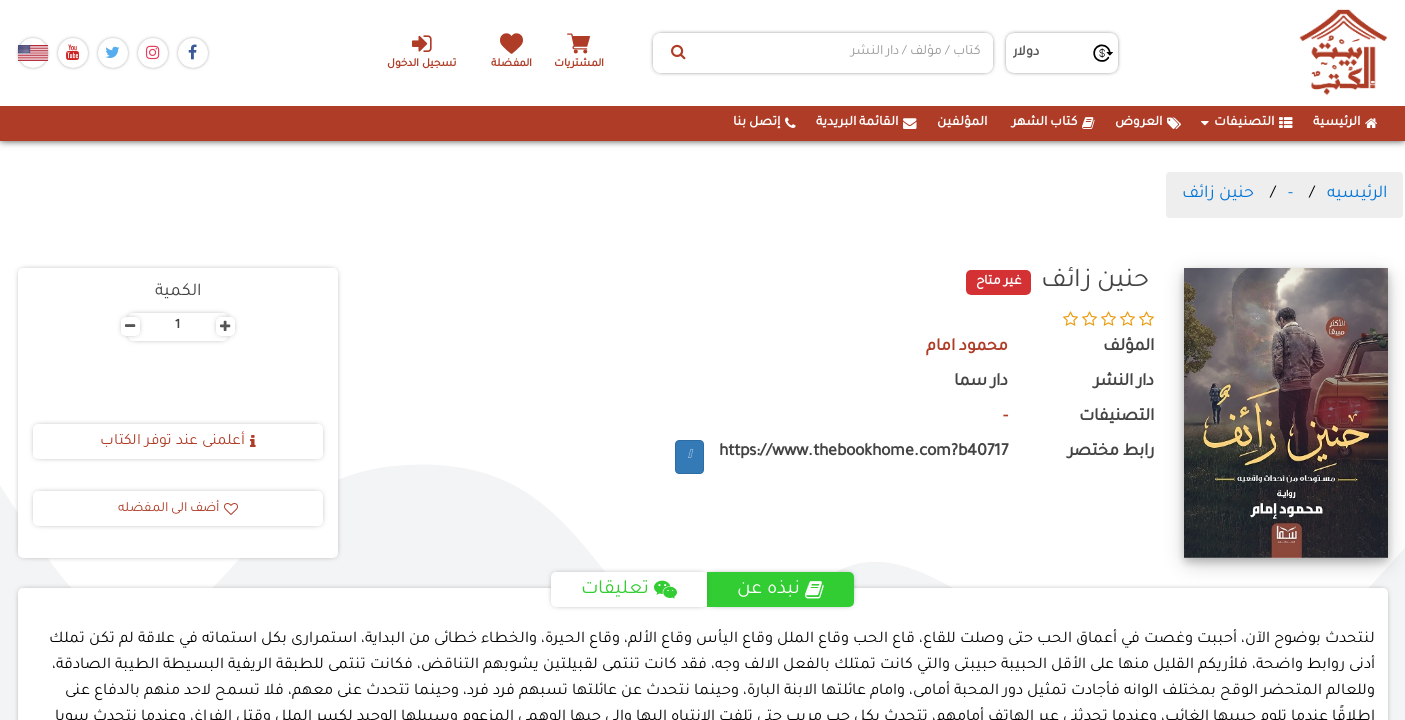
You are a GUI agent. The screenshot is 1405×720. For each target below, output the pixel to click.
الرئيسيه (1357, 194)
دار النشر (1124, 382)
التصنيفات (1247, 123)
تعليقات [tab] (629, 590)
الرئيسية (1345, 123)
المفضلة (512, 64)
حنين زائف (1218, 194)
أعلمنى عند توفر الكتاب (178, 442)
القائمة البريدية (866, 123)
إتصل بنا (764, 123)
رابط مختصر (1111, 452)
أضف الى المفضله (178, 509)
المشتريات (582, 64)
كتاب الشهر (1053, 123)
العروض (1148, 123)
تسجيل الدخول (420, 51)
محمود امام (967, 347)
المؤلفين (962, 123)
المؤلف (1128, 347)
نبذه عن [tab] (781, 590)
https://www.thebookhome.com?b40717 (863, 452)
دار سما (981, 382)
